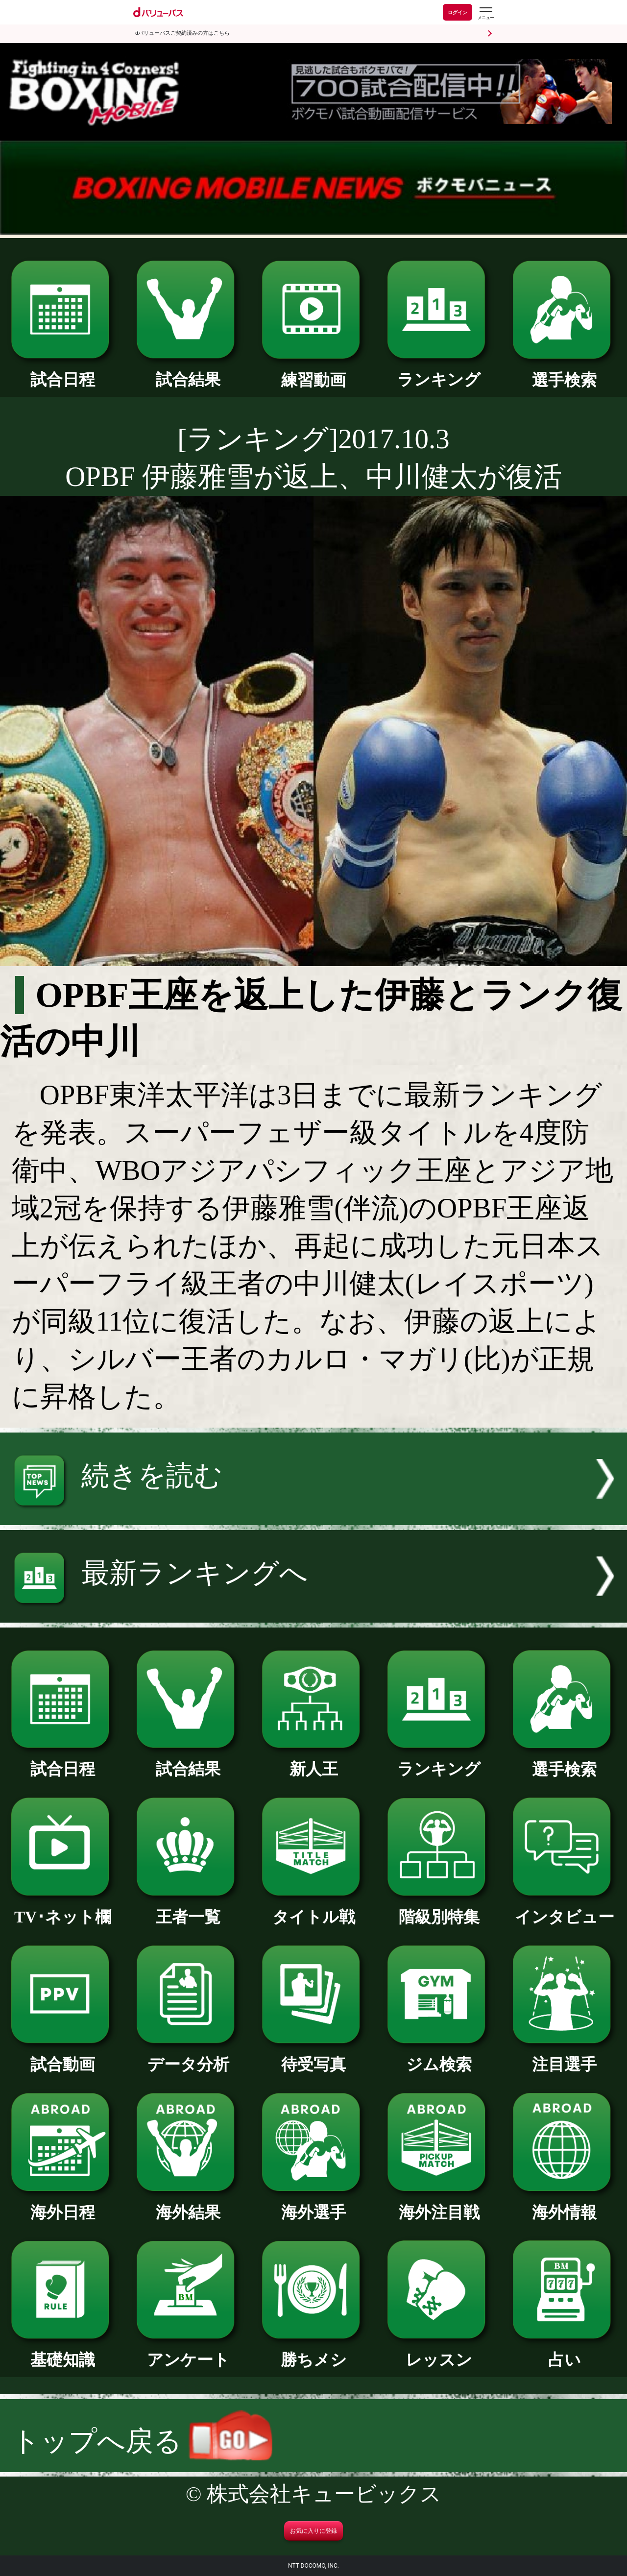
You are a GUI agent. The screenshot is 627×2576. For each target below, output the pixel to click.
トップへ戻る (142, 2441)
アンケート (188, 2351)
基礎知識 (63, 2351)
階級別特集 (439, 1909)
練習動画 (313, 372)
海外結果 (188, 2204)
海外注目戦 (439, 2204)
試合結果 (188, 371)
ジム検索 (439, 2056)
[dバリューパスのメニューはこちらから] (485, 13)
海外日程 (63, 2204)
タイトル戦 (313, 1909)
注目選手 (564, 2056)
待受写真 (313, 2056)
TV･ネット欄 (63, 1909)
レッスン (439, 2351)
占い (564, 2351)
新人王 (313, 1761)
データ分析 (188, 2056)
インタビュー (564, 1909)
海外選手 (313, 2204)
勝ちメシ (313, 2351)
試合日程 (63, 371)
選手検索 (564, 372)
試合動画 (63, 2056)
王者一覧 (188, 1909)
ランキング (439, 371)
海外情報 (564, 2204)
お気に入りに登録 (313, 2530)
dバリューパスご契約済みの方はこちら (182, 33)
